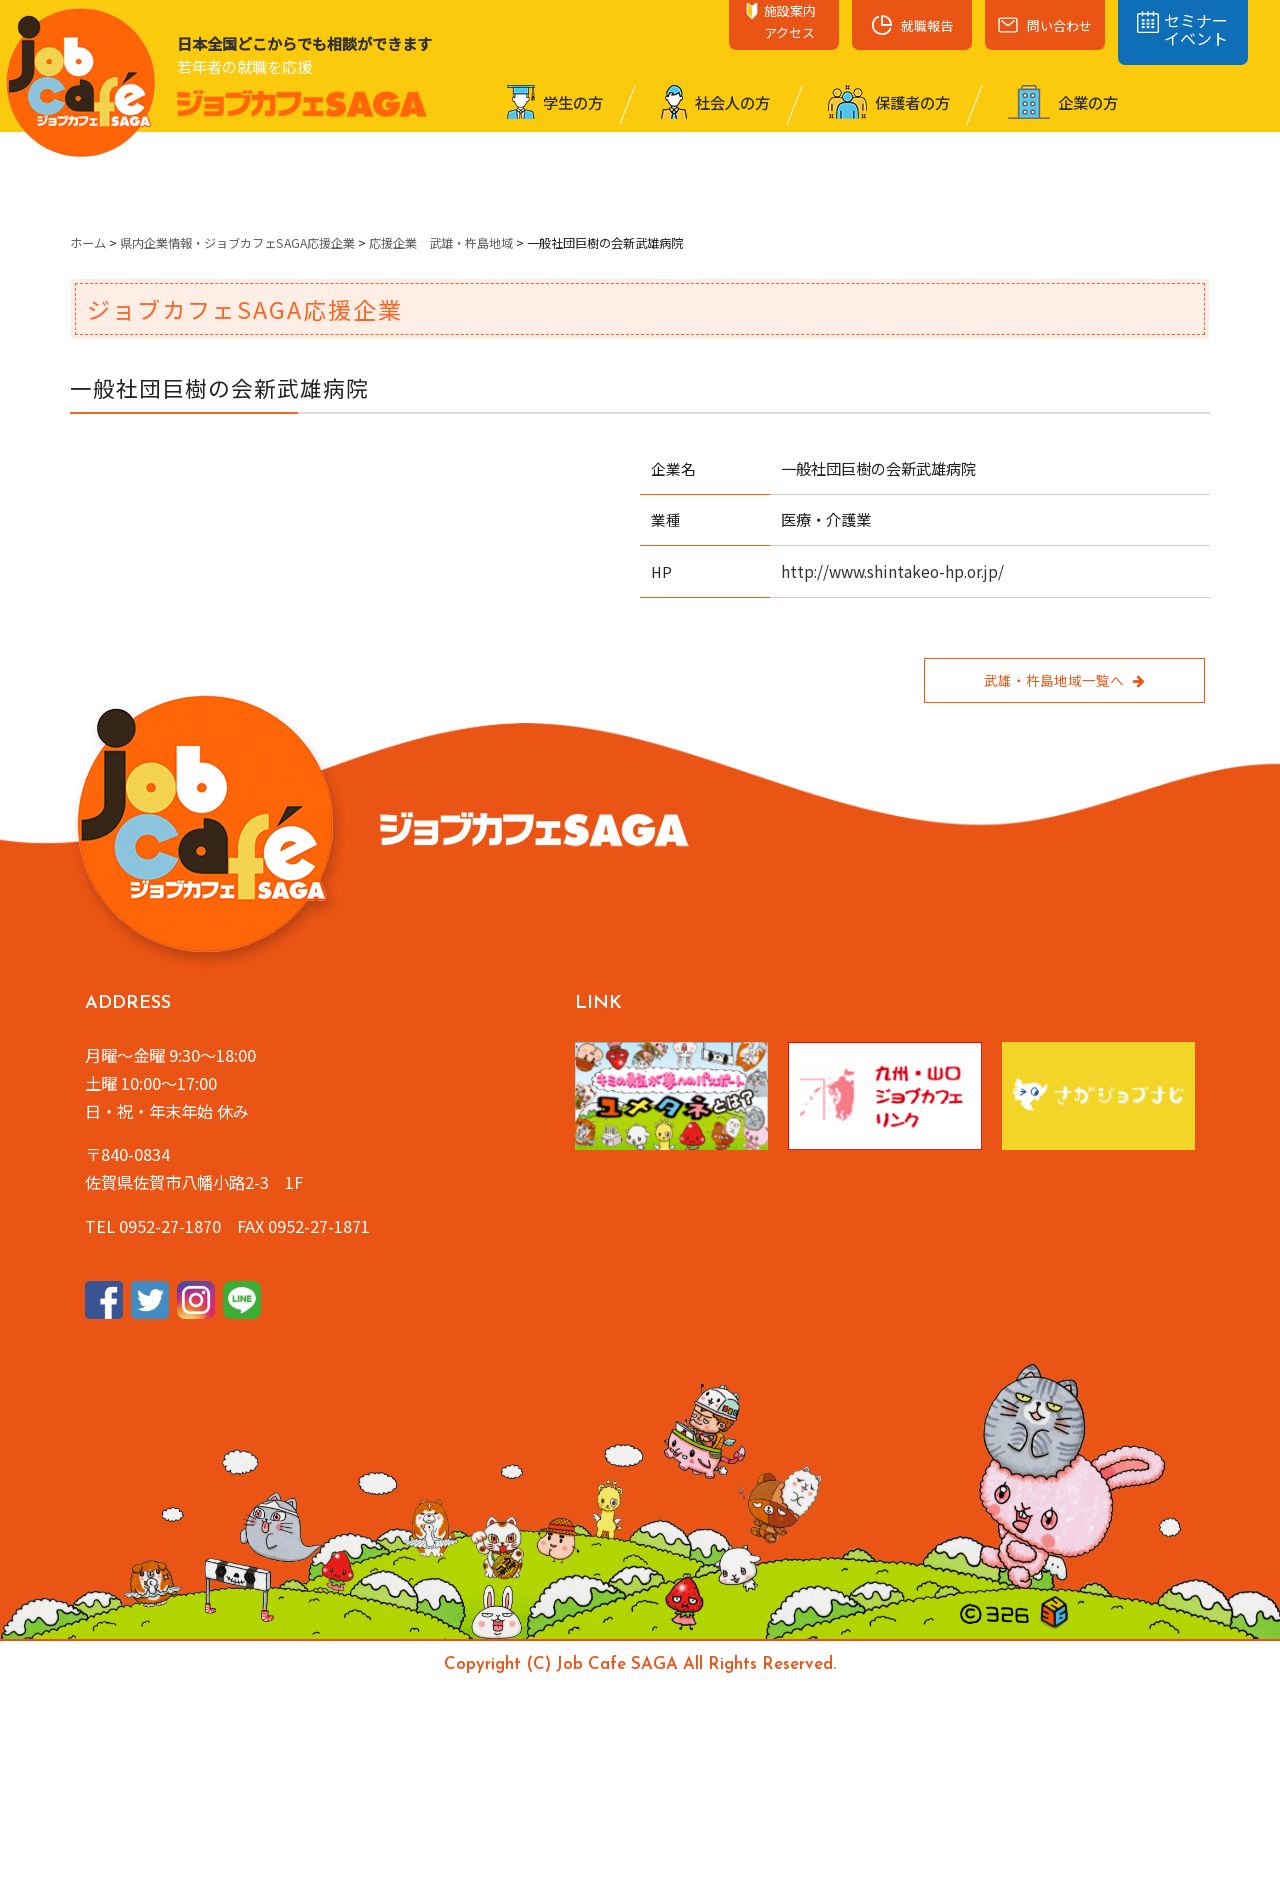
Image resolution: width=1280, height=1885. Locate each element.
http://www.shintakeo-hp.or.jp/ (892, 571)
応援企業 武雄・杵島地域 (441, 243)
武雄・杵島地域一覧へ (1064, 680)
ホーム (88, 243)
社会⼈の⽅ (715, 102)
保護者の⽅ (889, 102)
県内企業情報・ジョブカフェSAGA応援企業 (237, 243)
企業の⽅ (1063, 102)
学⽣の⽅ (555, 102)
